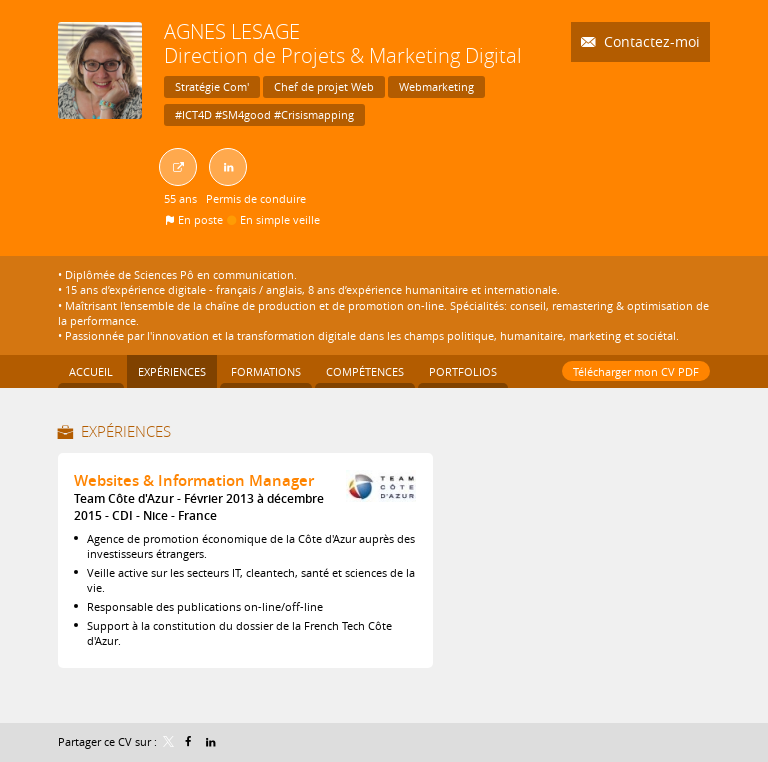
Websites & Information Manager (194, 480)
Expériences (126, 431)
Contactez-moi (650, 41)
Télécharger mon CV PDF (636, 371)
